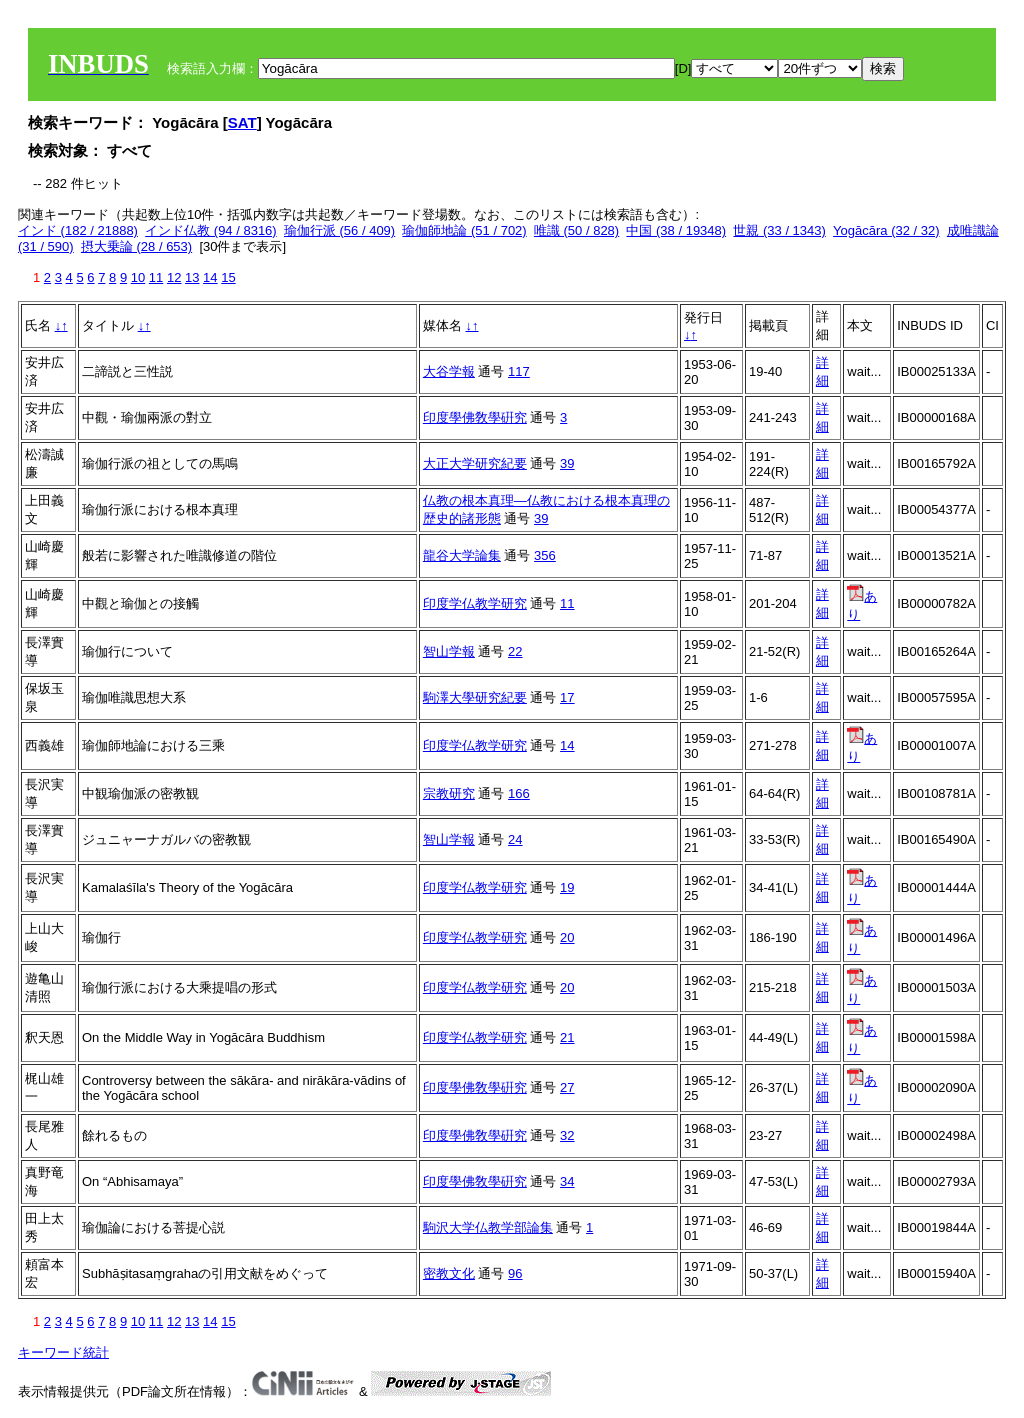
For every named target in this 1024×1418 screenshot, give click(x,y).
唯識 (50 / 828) (576, 230)
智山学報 (449, 651)
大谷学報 (449, 371)
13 (192, 277)
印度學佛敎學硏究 (475, 417)
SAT (242, 122)
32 (567, 1135)
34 (567, 1181)
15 (228, 277)
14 (210, 277)
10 (138, 277)
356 (545, 555)
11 (156, 277)
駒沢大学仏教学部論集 (488, 1227)
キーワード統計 (63, 1352)
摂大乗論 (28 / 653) (136, 246)
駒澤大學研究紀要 (475, 697)
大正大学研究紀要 (475, 463)
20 (567, 937)
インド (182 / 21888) (78, 230)
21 (567, 1037)
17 (567, 697)
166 (519, 793)
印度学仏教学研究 (475, 603)
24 (515, 839)
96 (515, 1273)
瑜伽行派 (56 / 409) (339, 230)
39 (567, 463)
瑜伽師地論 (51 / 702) (464, 230)
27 (567, 1087)
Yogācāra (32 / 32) (886, 230)
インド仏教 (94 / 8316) (211, 230)
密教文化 (449, 1273)
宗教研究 (449, 793)
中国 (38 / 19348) (676, 230)
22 (515, 651)
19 (567, 887)
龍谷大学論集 (462, 555)
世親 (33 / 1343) (779, 230)
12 (174, 277)
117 (519, 371)
